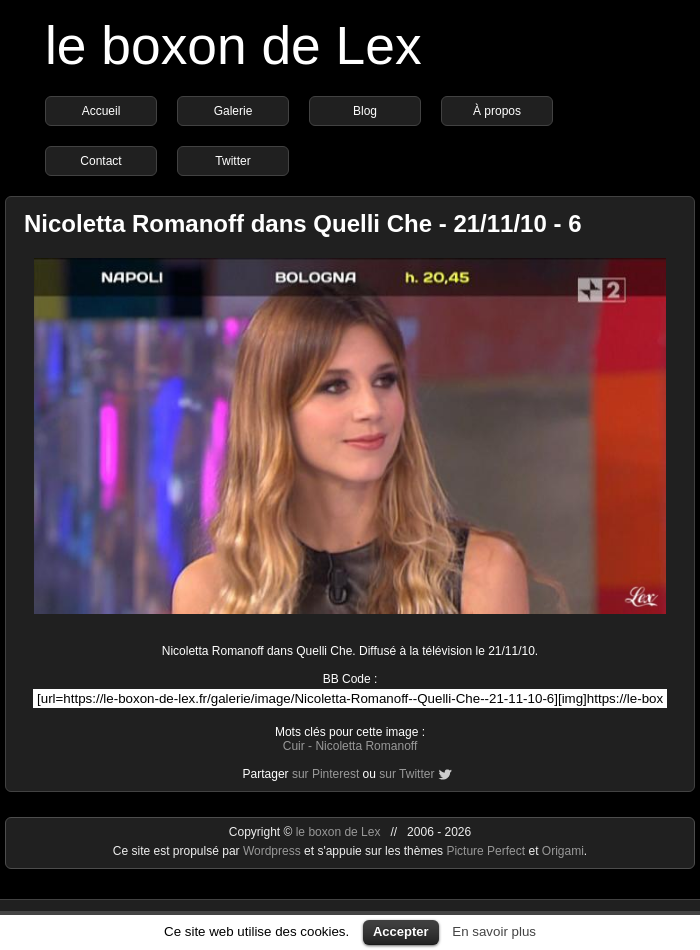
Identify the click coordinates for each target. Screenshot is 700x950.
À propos (497, 111)
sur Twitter (406, 774)
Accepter (401, 931)
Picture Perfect (485, 851)
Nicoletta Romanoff (366, 746)
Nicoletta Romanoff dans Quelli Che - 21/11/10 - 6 (302, 223)
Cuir (294, 746)
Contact (100, 161)
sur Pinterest (325, 774)
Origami (563, 851)
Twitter (232, 161)
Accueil (101, 111)
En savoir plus (494, 931)
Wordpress (273, 851)
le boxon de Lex (233, 45)
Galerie (233, 111)
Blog (365, 111)
